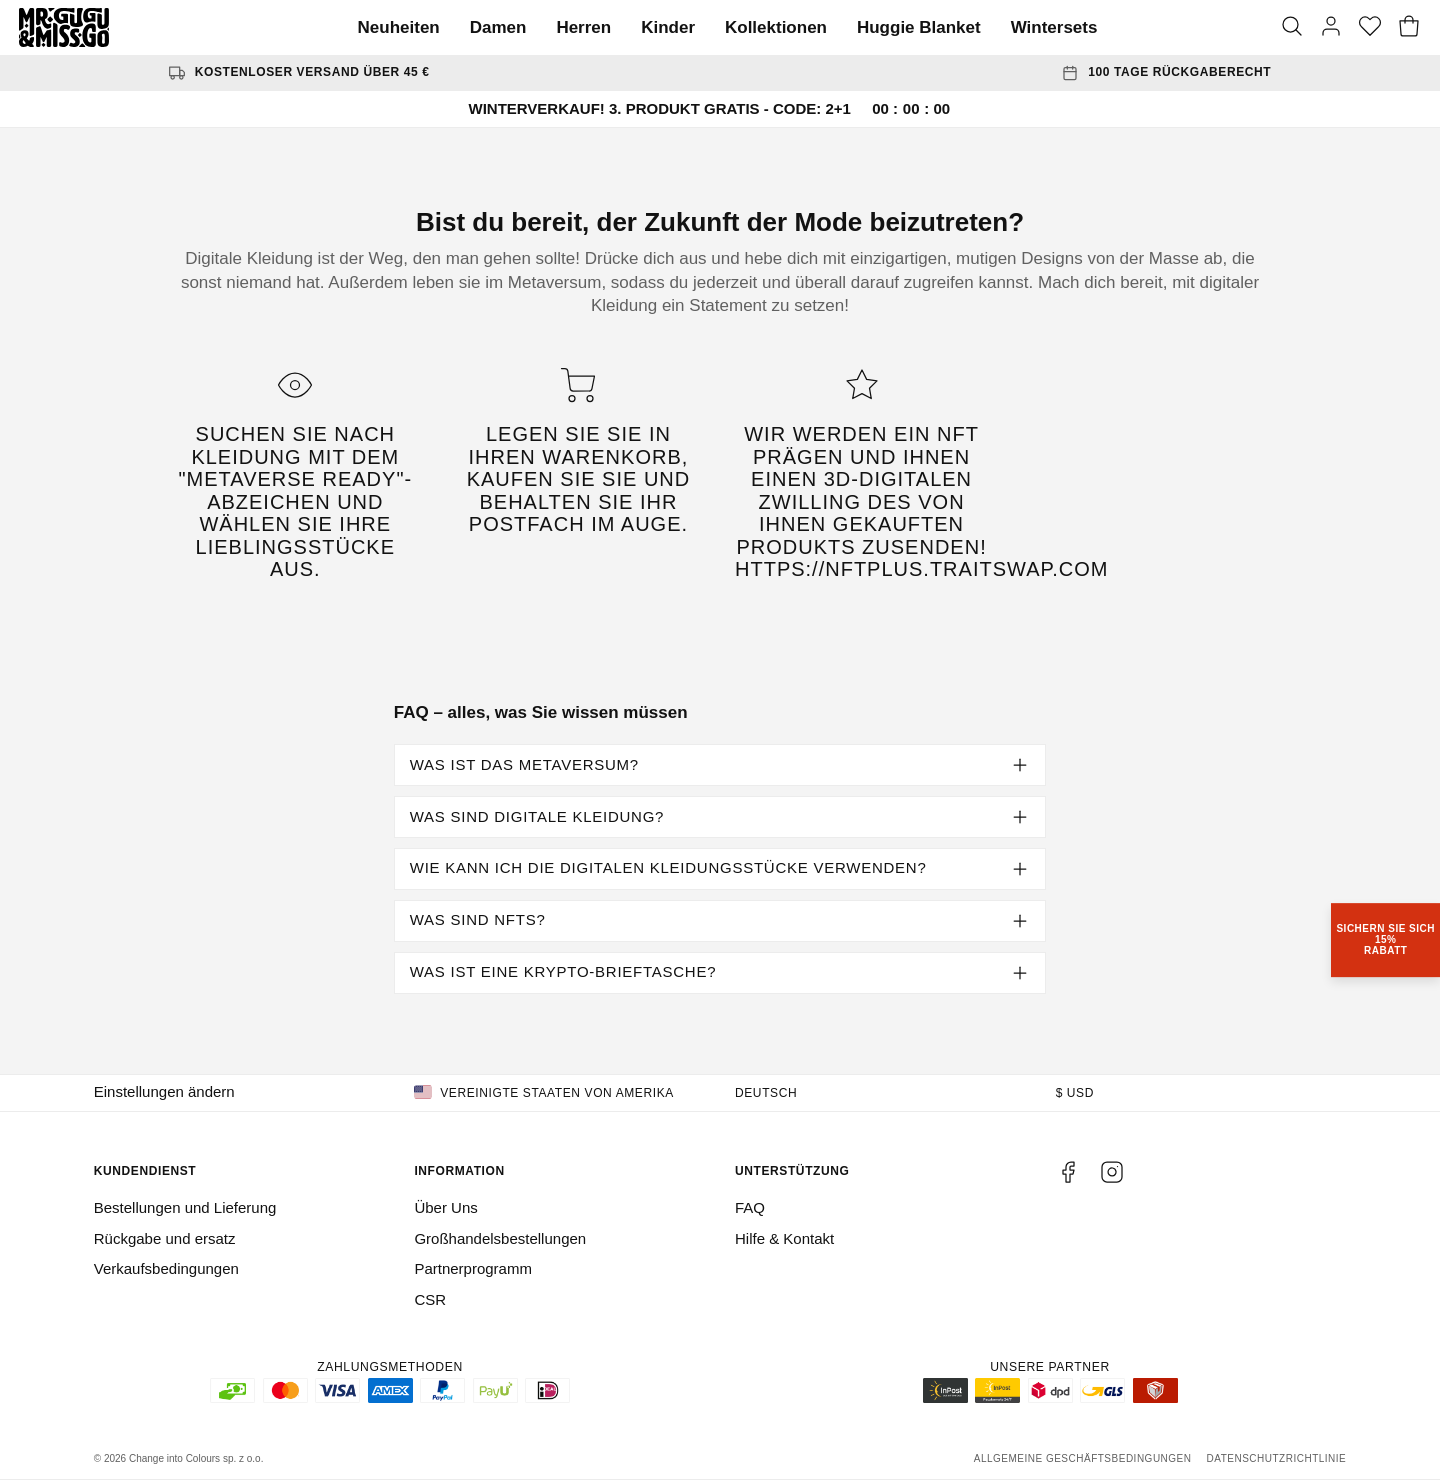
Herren (583, 27)
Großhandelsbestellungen (500, 1238)
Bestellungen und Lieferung (185, 1207)
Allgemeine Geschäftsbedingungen (1083, 1458)
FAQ (750, 1207)
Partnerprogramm (473, 1268)
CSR (430, 1299)
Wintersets (1054, 27)
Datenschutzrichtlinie (1276, 1458)
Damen (498, 27)
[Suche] (1292, 28)
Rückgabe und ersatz (165, 1238)
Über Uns (445, 1207)
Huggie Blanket (919, 27)
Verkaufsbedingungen (166, 1268)
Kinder (668, 27)
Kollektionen (776, 27)
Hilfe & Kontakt (784, 1238)
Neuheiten (399, 27)
